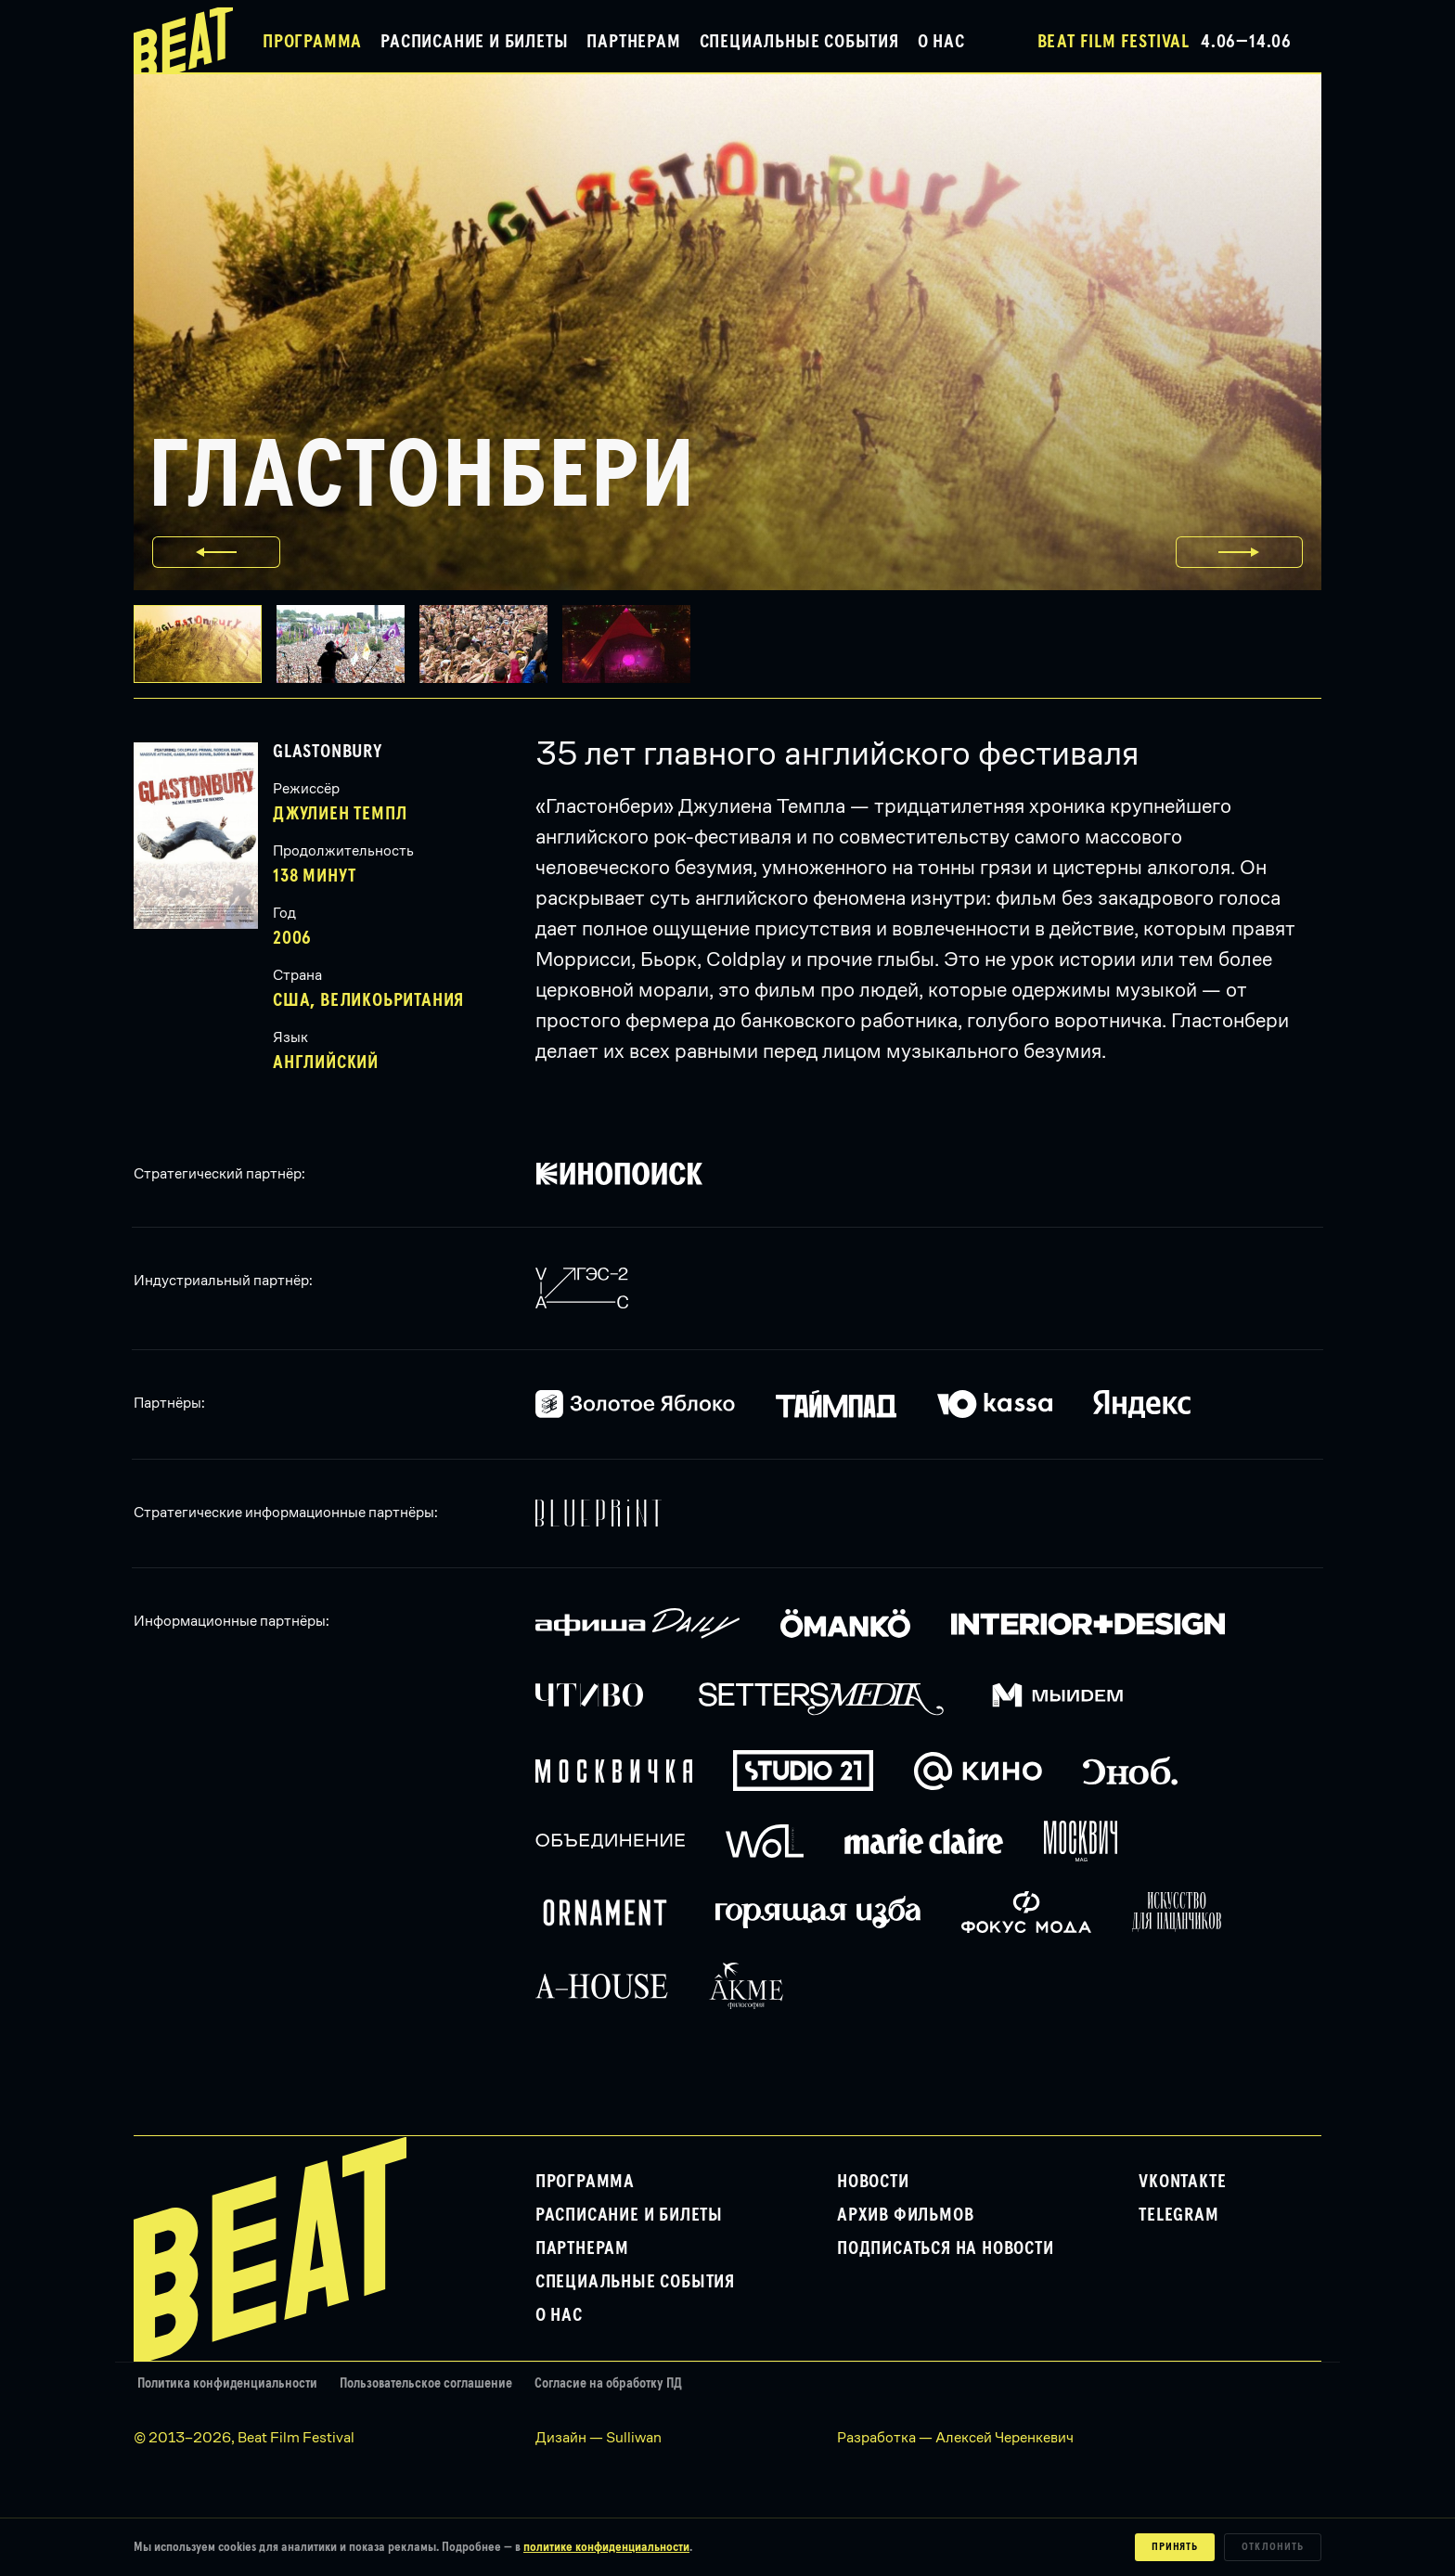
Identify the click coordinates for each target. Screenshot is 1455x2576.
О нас (941, 41)
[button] (348, 644)
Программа (312, 41)
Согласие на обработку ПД (608, 2383)
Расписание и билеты (474, 41)
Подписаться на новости (945, 2248)
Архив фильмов (905, 2215)
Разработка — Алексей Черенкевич (955, 2437)
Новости (873, 2181)
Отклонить (1273, 2547)
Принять (1175, 2547)
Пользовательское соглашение (426, 2383)
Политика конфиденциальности (227, 2383)
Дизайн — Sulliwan (598, 2437)
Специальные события (799, 41)
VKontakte (1182, 2181)
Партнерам (633, 41)
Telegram (1178, 2215)
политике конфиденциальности (606, 2547)
